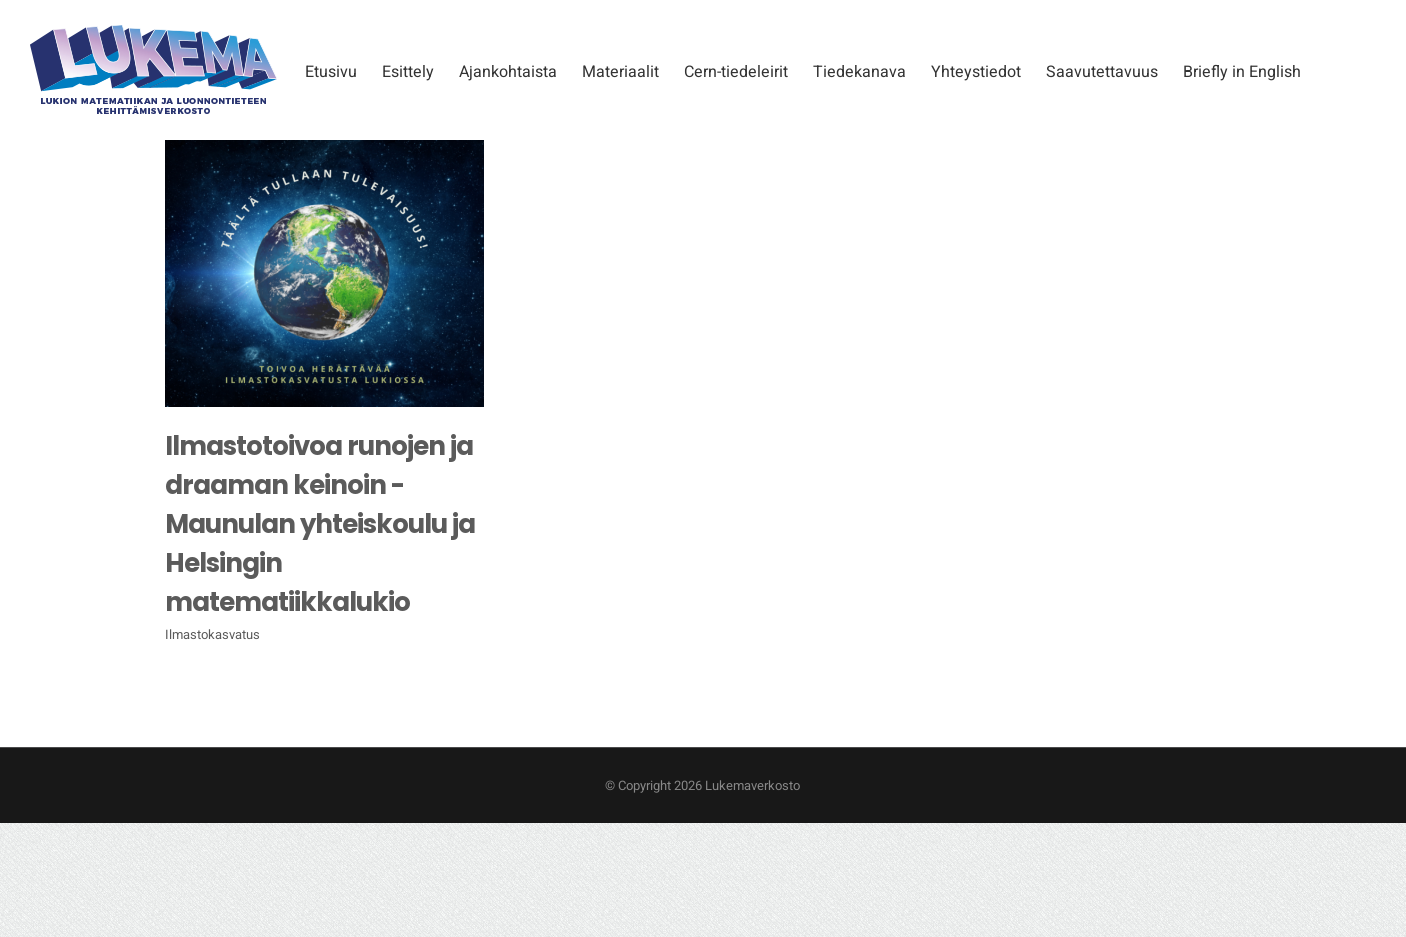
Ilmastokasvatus (212, 634)
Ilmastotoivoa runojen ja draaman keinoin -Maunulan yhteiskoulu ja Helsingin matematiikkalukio (320, 524)
